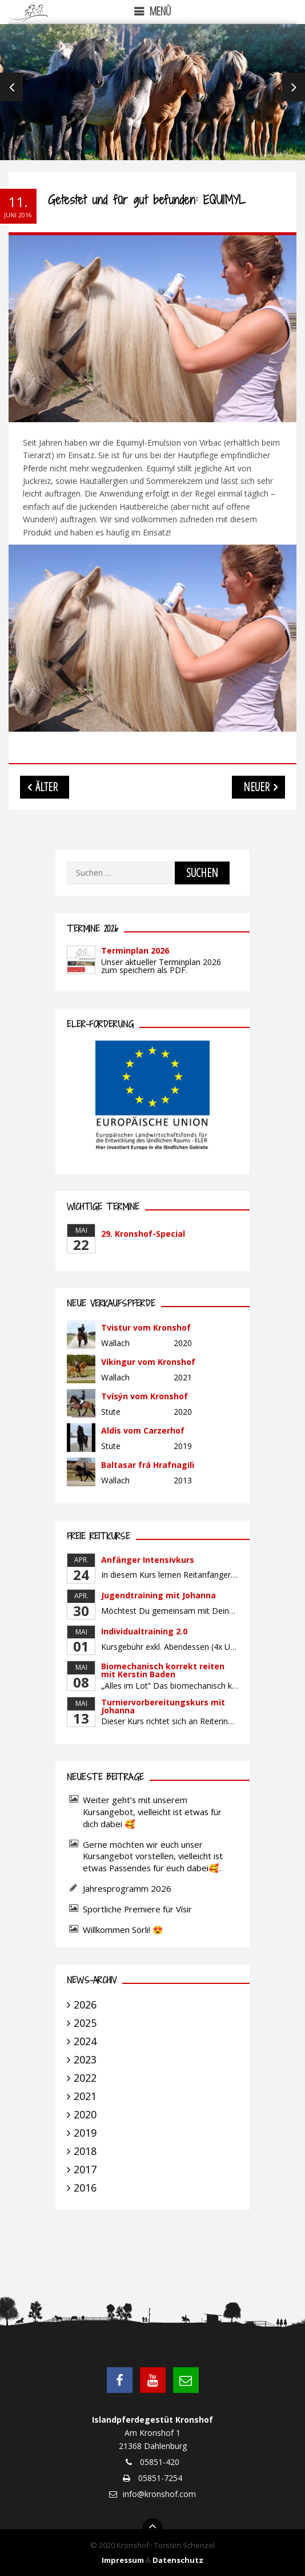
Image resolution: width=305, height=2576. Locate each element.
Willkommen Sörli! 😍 (124, 1929)
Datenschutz (177, 2560)
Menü (160, 11)
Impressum (123, 2560)
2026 (85, 2004)
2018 (85, 2151)
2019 (85, 2133)
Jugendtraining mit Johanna (158, 1595)
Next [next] (293, 87)
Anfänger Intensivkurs (147, 1559)
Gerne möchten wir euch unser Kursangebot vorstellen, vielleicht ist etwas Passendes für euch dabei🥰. (153, 1856)
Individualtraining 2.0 (144, 1631)
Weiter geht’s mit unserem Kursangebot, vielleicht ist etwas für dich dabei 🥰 (152, 1811)
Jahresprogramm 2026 (127, 1888)
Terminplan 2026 (135, 950)
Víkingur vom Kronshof (148, 1361)
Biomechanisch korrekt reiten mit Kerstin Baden (162, 1670)
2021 (85, 2096)
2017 (85, 2169)
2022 (85, 2078)
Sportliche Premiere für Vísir (137, 1909)
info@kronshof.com (159, 2493)
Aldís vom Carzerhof (142, 1430)
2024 (85, 2041)
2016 (85, 2187)
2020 (85, 2114)
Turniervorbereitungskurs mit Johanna (163, 1706)
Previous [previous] (11, 87)
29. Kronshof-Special (143, 1233)
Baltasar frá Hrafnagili (147, 1464)
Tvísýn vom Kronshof (144, 1396)
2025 (85, 2023)
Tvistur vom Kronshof (146, 1327)
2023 (85, 2059)
